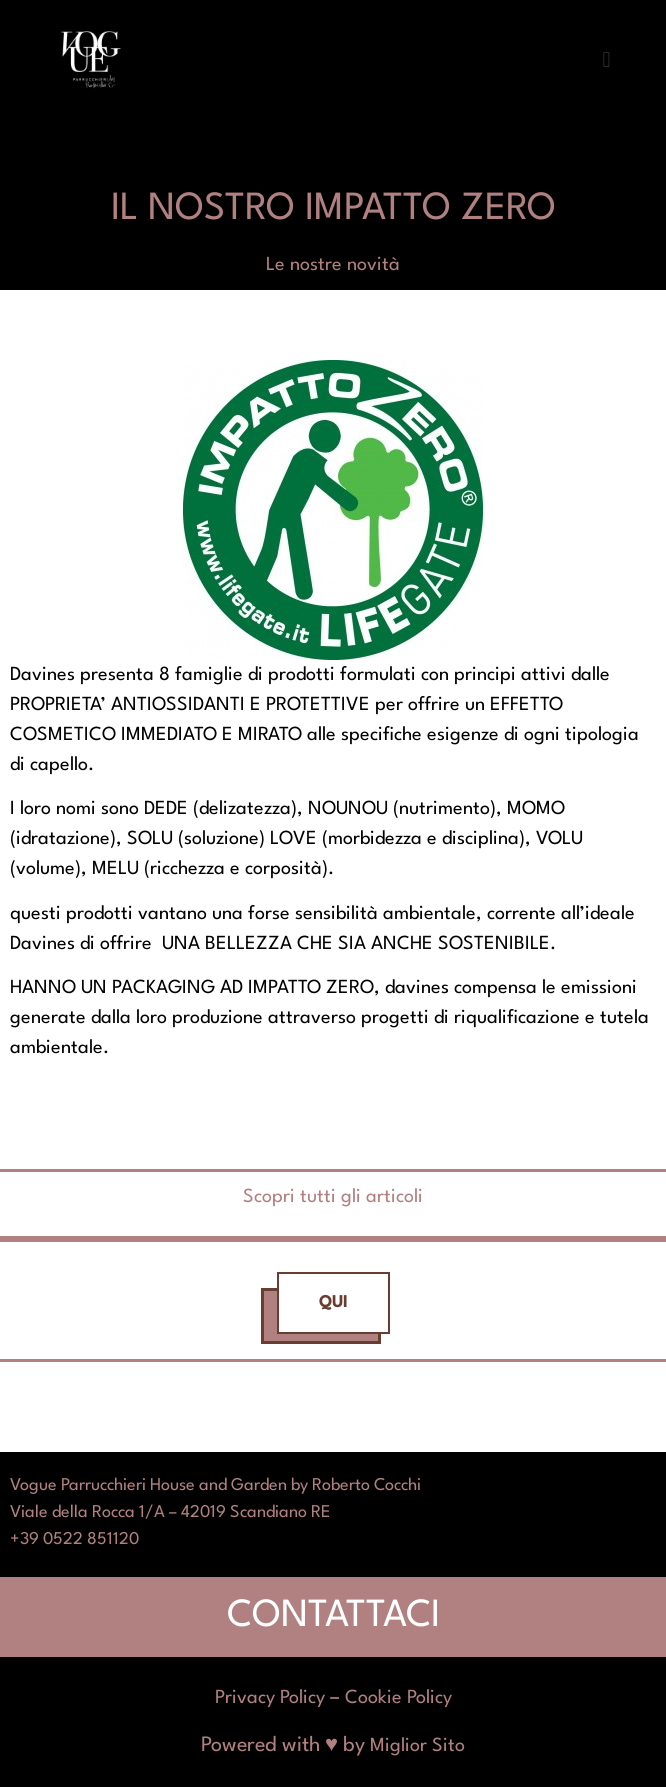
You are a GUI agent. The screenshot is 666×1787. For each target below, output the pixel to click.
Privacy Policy (270, 1698)
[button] (606, 60)
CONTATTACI (333, 1616)
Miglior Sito (417, 1746)
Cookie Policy (398, 1698)
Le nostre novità (333, 265)
